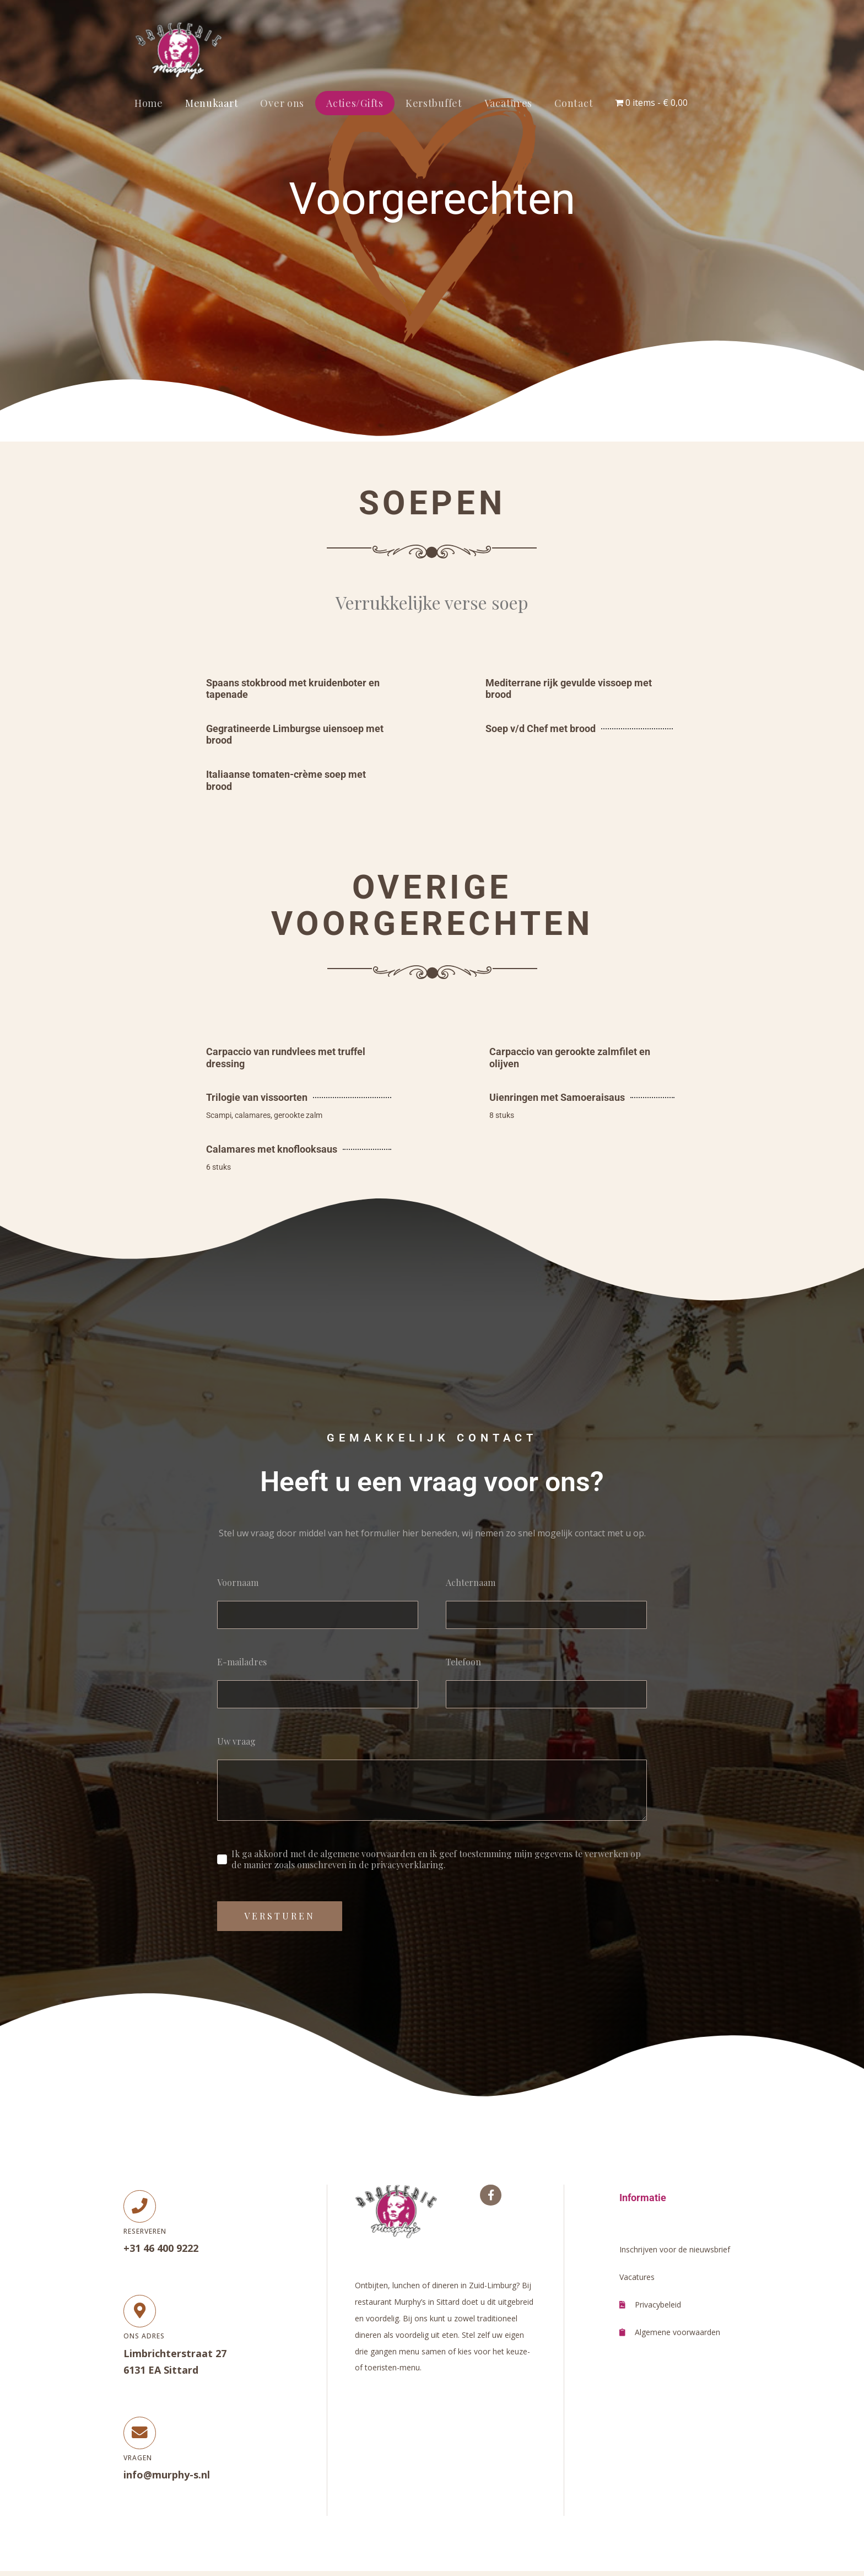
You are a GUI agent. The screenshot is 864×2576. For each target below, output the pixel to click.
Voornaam (237, 1582)
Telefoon (463, 1662)
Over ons (282, 103)
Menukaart (211, 103)
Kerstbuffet (434, 103)
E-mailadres (242, 1662)
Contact (573, 103)
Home (148, 103)
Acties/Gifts (355, 103)
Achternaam (470, 1582)
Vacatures (508, 103)
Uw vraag (236, 1741)
